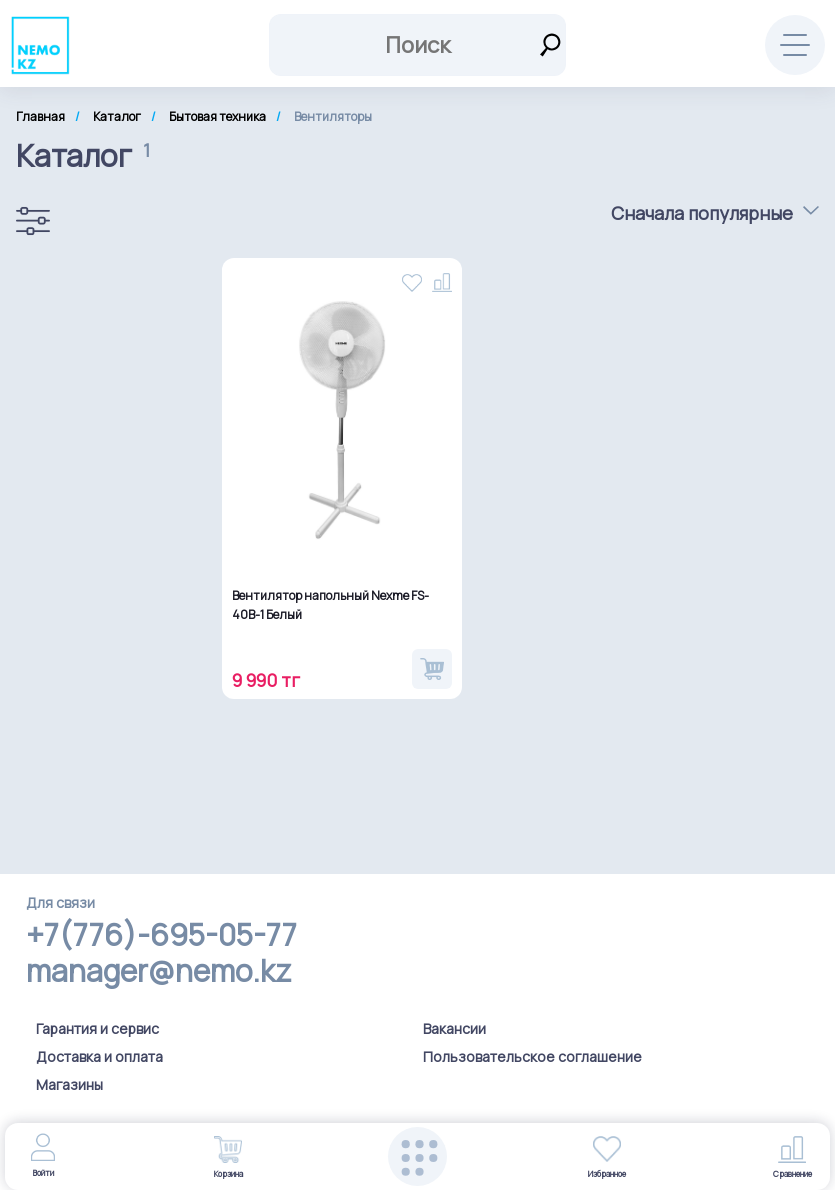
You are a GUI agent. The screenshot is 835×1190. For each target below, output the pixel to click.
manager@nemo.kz (158, 971)
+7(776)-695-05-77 (161, 935)
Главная (40, 116)
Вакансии (454, 1028)
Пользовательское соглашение (532, 1056)
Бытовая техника (217, 116)
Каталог (117, 116)
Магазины (69, 1084)
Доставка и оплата (99, 1056)
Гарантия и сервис (97, 1028)
